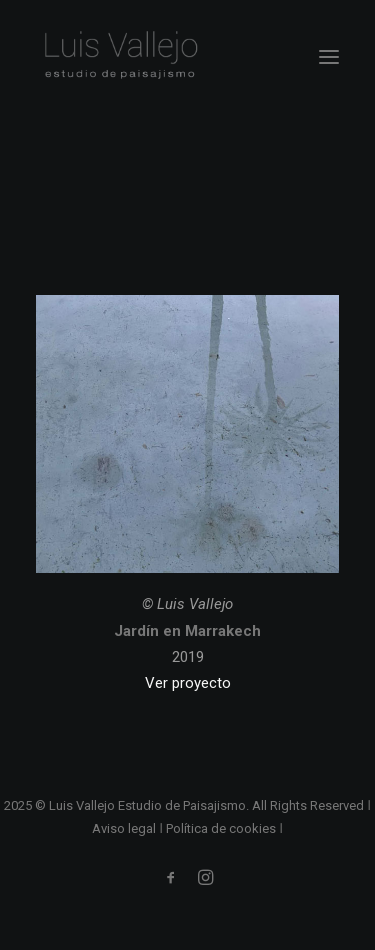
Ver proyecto (188, 683)
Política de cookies (221, 828)
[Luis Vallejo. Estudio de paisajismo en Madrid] (119, 57)
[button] (329, 57)
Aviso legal (124, 828)
